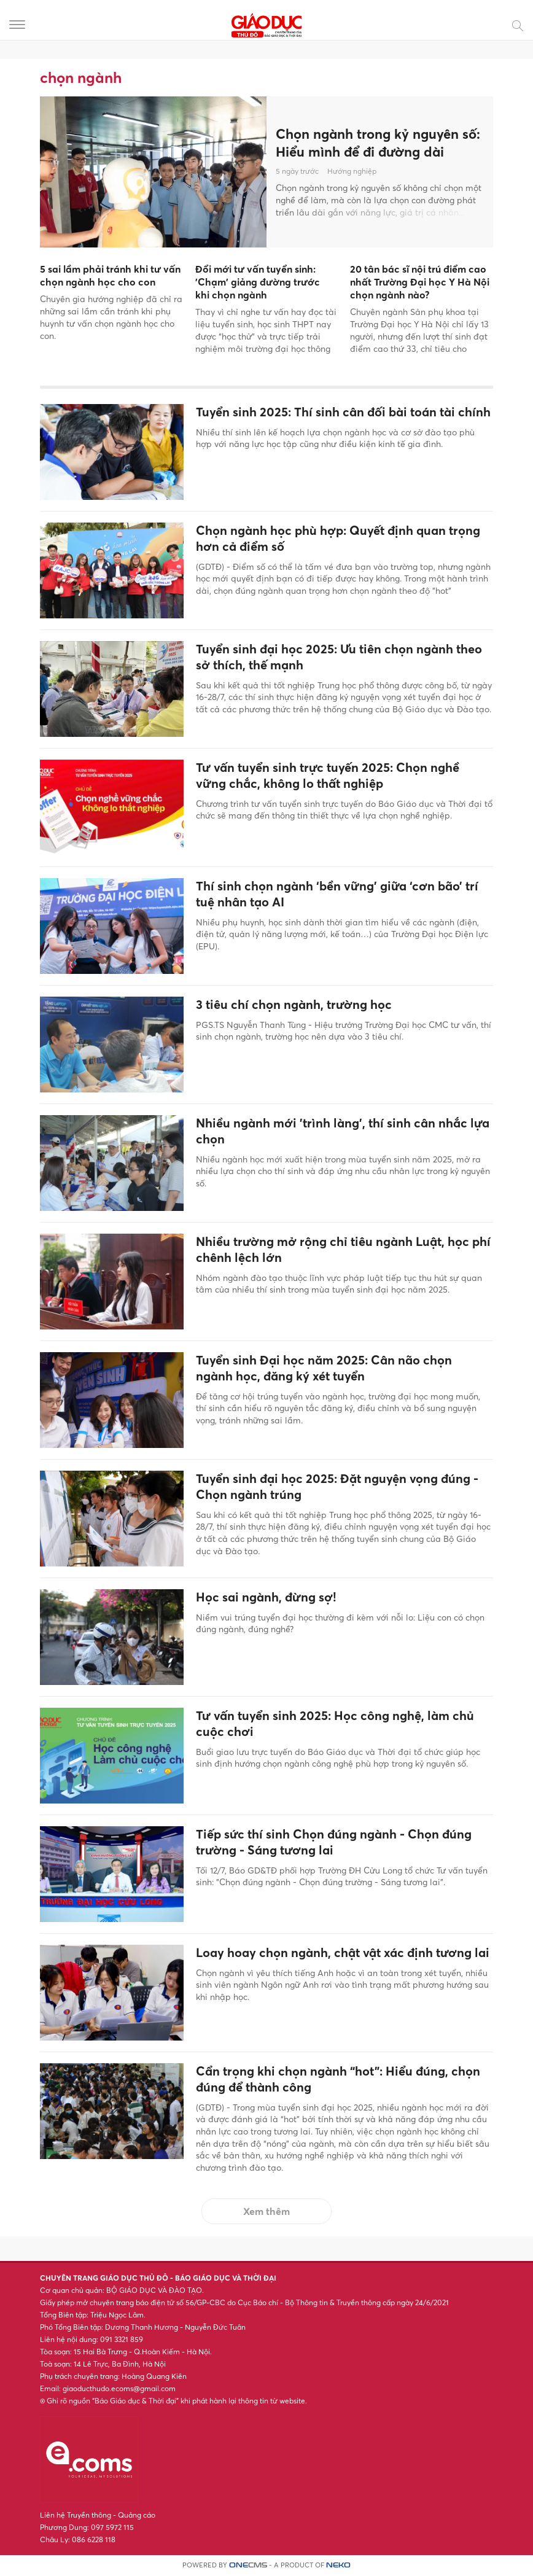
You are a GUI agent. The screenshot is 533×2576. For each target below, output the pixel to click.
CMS (248, 2565)
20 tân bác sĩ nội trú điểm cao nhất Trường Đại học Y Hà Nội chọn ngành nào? (419, 282)
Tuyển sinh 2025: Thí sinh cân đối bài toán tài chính (343, 412)
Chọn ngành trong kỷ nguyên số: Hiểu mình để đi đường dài (378, 143)
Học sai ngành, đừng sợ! (266, 1597)
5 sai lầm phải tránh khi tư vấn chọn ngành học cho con (110, 275)
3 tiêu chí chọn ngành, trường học (294, 1004)
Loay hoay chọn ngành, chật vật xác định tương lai (342, 1952)
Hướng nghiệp (351, 171)
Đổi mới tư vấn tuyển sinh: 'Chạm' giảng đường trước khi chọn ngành (257, 282)
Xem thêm (266, 2211)
